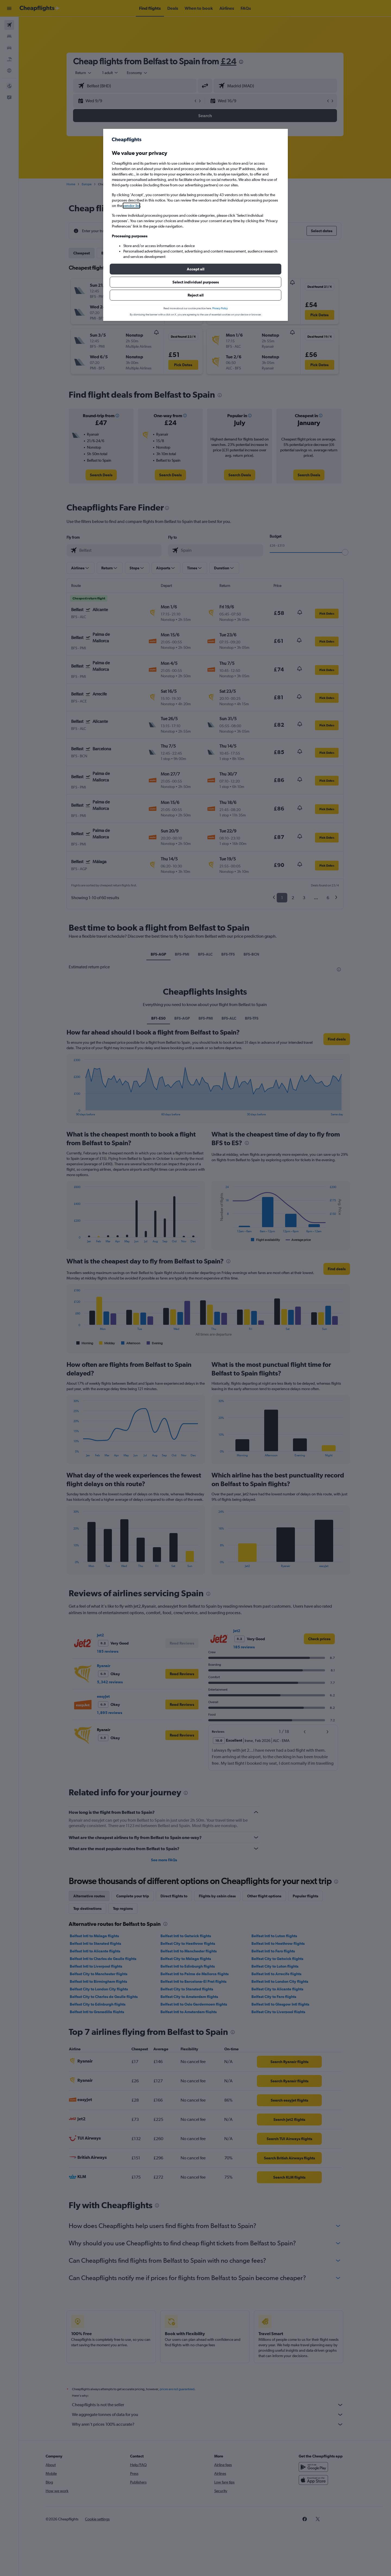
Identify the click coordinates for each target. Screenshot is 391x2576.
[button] (195, 269)
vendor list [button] (131, 205)
